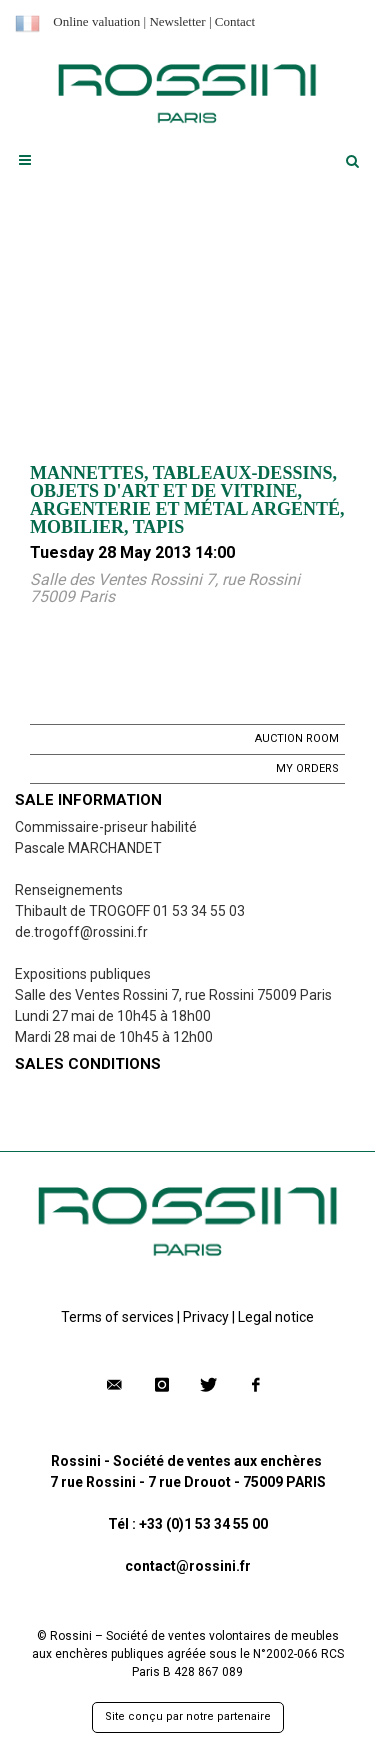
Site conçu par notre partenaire (188, 1716)
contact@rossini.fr (188, 1566)
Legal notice (276, 1317)
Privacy (206, 1317)
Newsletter (177, 21)
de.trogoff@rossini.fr (81, 932)
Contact (235, 21)
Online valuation (96, 21)
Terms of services (117, 1317)
